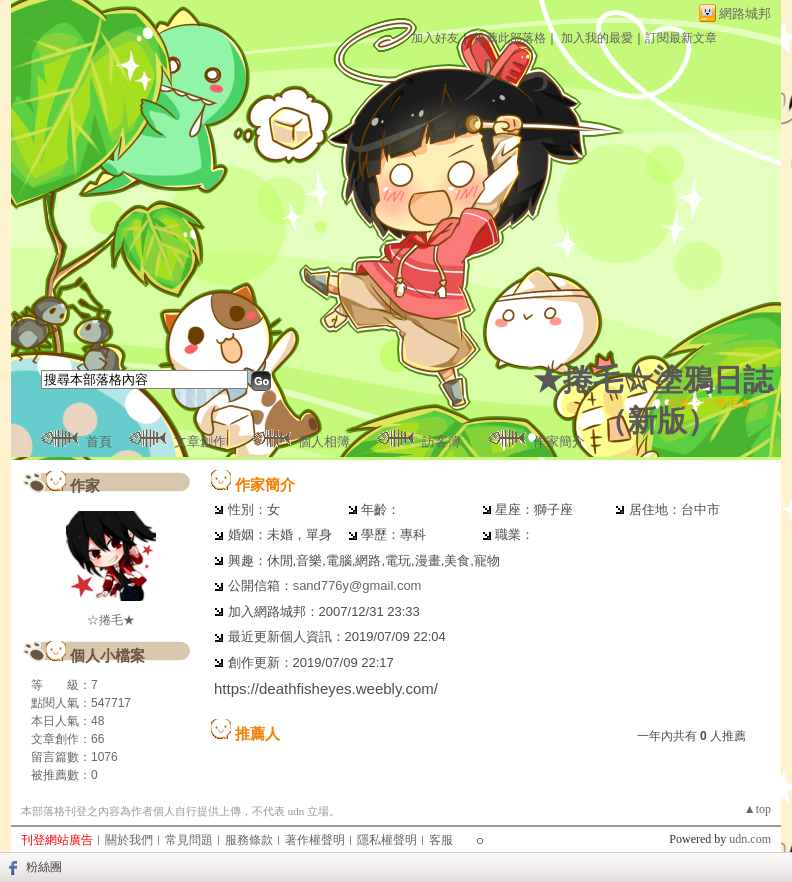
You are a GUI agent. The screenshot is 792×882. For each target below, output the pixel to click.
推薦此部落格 (510, 38)
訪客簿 (441, 441)
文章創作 (200, 441)
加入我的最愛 (597, 38)
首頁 (99, 441)
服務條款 (249, 840)
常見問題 (189, 840)
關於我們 (129, 840)
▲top (757, 809)
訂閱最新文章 (681, 38)
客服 (441, 840)
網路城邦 (745, 13)
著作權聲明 (315, 840)
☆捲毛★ (111, 620)
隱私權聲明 (387, 840)
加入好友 (435, 38)
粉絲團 (44, 867)
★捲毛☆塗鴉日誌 (653, 379)
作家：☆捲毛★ (709, 403)
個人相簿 (324, 441)
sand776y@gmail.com (357, 585)
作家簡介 (559, 441)
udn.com (750, 839)
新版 (657, 420)
